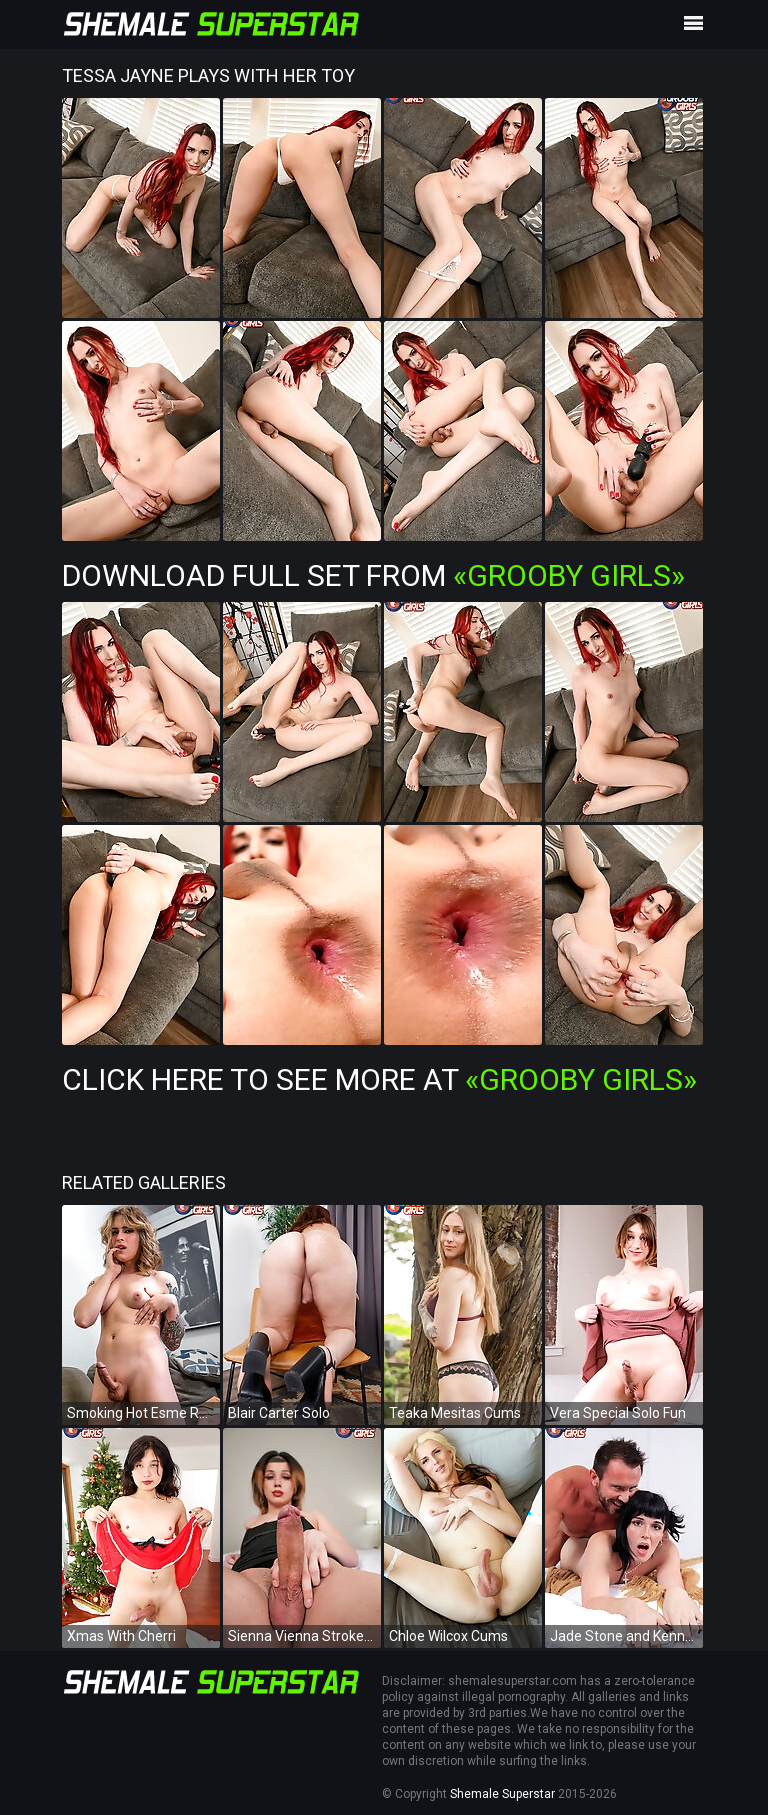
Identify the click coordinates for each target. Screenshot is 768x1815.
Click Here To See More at (379, 1079)
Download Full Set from (373, 575)
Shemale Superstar (502, 1794)
